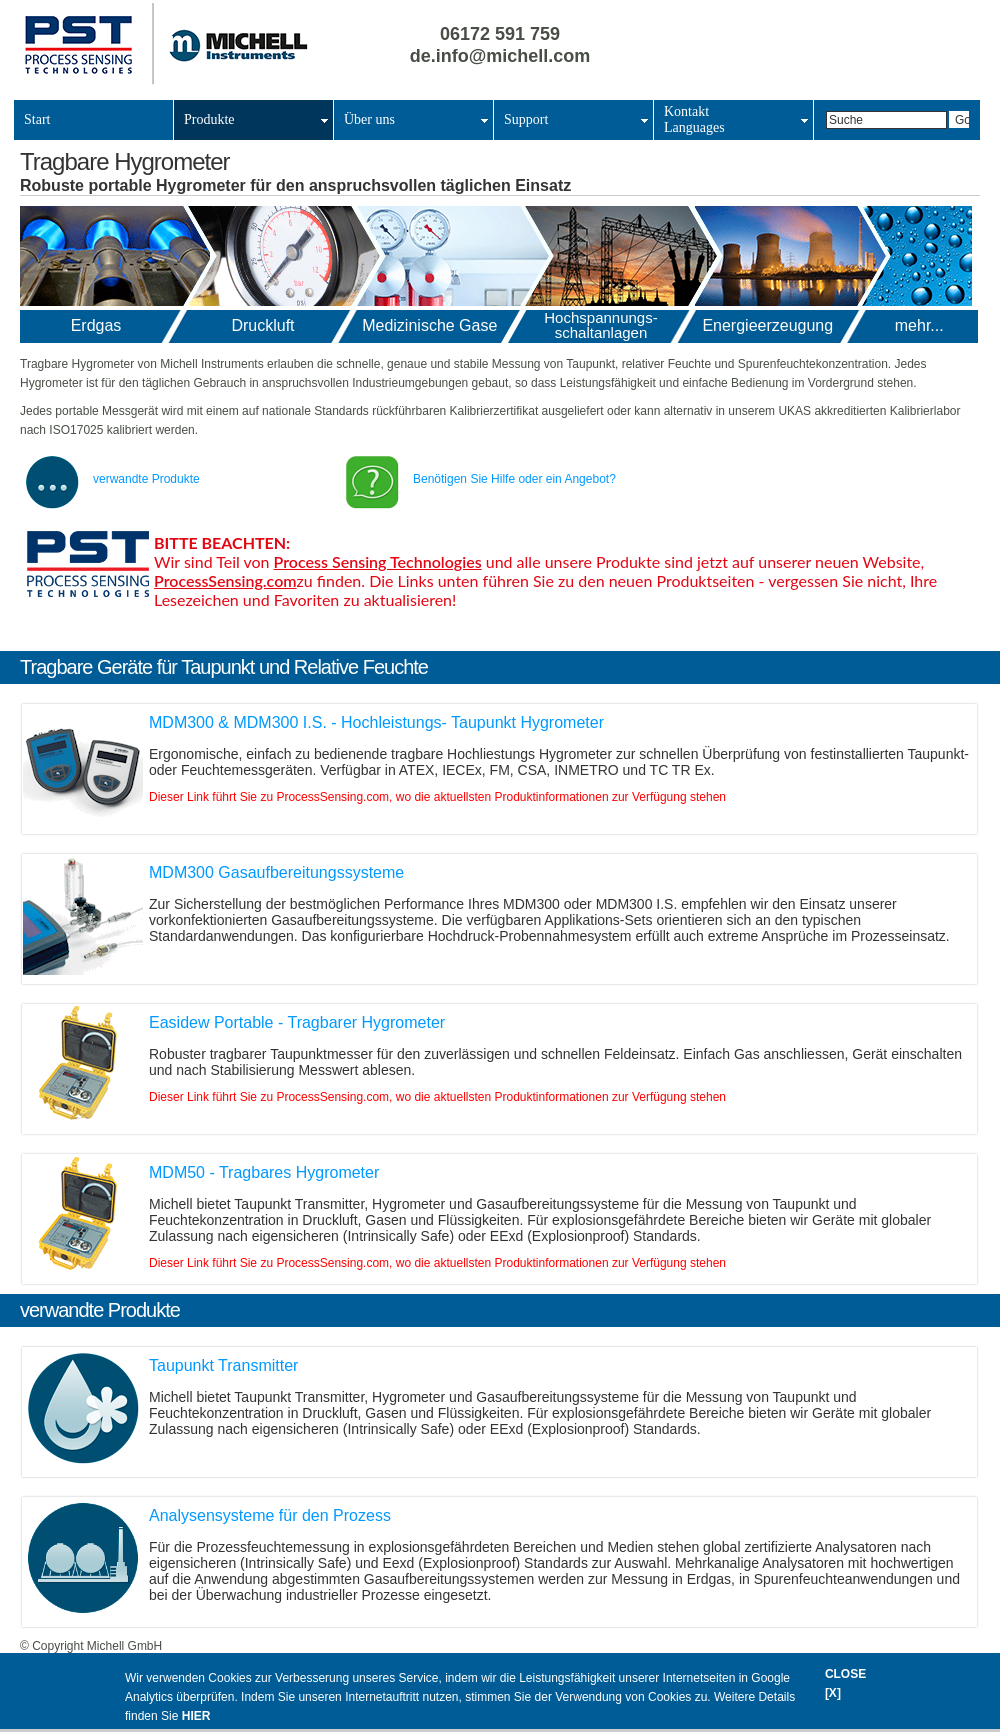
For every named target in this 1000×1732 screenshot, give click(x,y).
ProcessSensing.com (225, 580)
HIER (196, 1716)
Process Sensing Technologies (378, 561)
